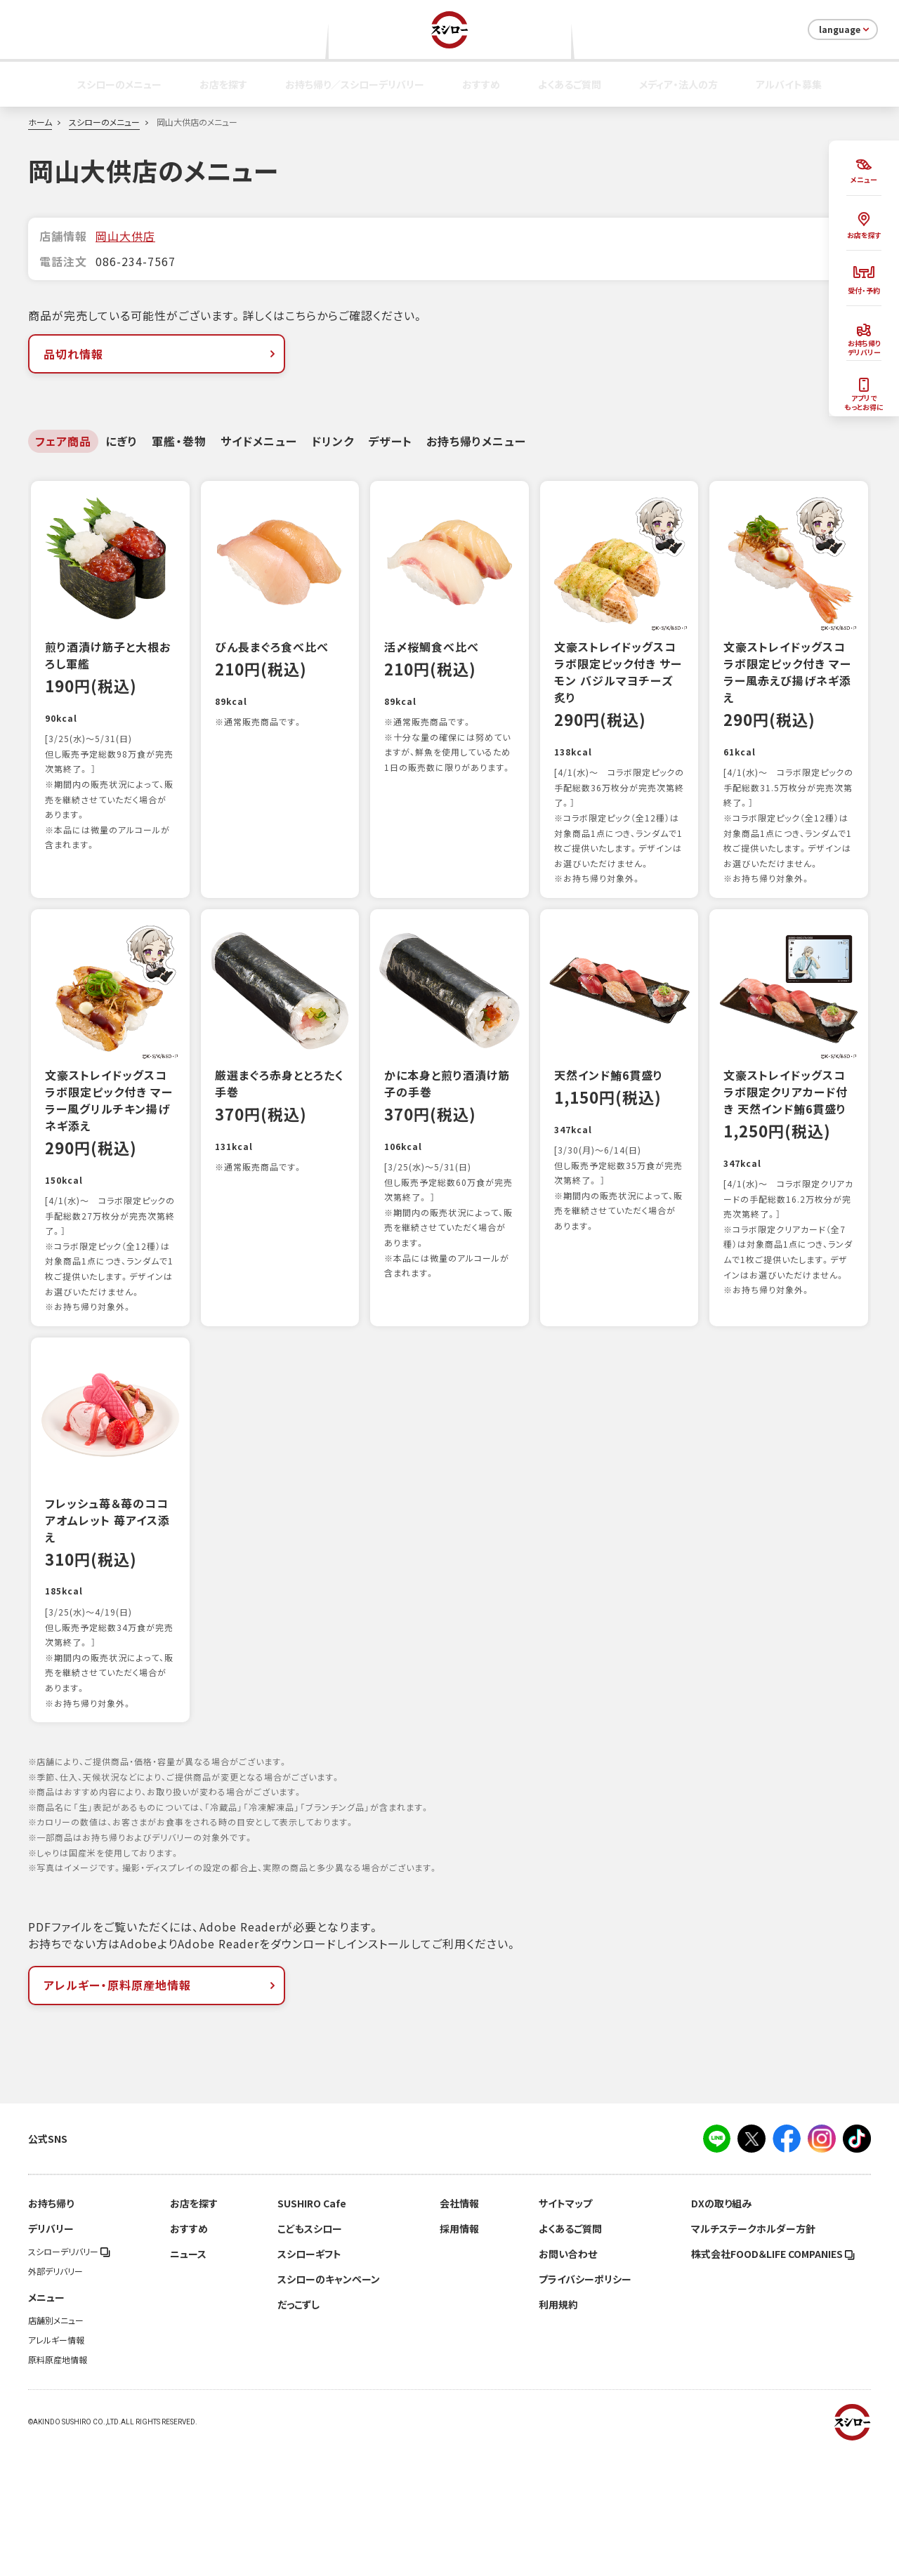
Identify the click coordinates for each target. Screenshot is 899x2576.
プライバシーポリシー (585, 2404)
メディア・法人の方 (678, 84)
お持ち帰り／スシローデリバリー (354, 84)
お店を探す (223, 84)
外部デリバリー (55, 2396)
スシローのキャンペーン (328, 2404)
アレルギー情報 (56, 2465)
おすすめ (481, 84)
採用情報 (459, 2353)
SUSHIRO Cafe (311, 2328)
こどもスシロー (309, 2353)
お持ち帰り (51, 2328)
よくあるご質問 (569, 84)
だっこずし (298, 2429)
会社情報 (459, 2328)
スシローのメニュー (119, 84)
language (845, 29)
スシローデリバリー (69, 2376)
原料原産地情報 (57, 2484)
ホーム (40, 122)
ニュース (188, 2379)
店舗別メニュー (56, 2445)
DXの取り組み (721, 2328)
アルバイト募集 (789, 84)
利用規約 (558, 2429)
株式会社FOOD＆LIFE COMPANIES (773, 2379)
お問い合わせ (568, 2379)
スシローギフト (309, 2379)
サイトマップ (565, 2328)
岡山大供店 (125, 235)
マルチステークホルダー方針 (753, 2353)
